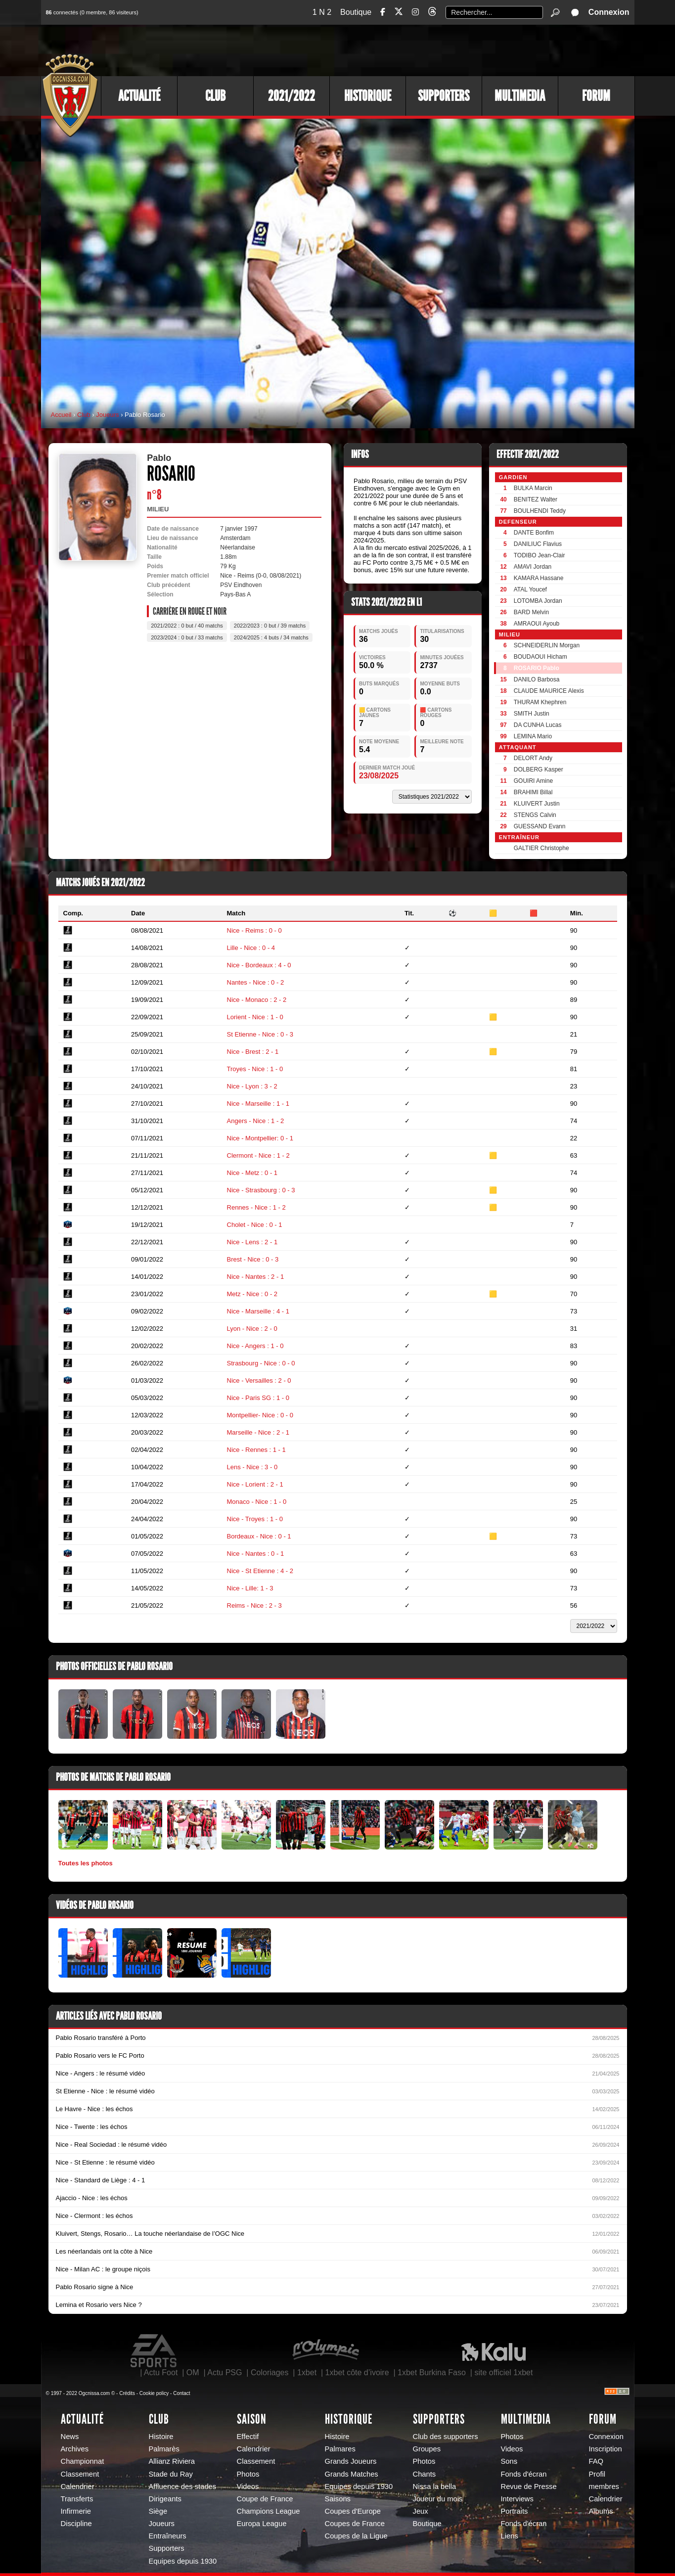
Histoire (161, 2436)
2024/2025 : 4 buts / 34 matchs (271, 637)
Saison (252, 2419)
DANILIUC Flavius (538, 544)
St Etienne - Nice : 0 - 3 (260, 1034)
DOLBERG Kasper (538, 769)
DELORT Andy (533, 758)
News (70, 2436)
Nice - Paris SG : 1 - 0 (258, 1397)
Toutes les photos (85, 1863)
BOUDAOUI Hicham (540, 656)
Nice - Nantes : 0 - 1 (255, 1553)
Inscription (605, 2449)
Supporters (443, 96)
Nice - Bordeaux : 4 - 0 (259, 965)
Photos (248, 2474)
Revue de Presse (529, 2486)
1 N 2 (322, 12)
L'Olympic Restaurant (325, 2351)
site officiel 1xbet (503, 2372)
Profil (597, 2474)
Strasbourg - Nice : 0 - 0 (261, 1363)
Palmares (340, 2449)
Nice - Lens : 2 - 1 (252, 1242)
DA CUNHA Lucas (538, 725)
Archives (75, 2449)
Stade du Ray (171, 2474)
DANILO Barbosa (537, 679)
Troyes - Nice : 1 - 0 (255, 1069)
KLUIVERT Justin (537, 803)
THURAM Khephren (540, 702)
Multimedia (520, 96)
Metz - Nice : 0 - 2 (252, 1294)
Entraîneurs (167, 2536)
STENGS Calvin (535, 815)
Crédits (127, 2393)
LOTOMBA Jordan (538, 600)
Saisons (338, 2499)
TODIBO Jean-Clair (539, 555)
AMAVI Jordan (532, 566)
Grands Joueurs (351, 2461)
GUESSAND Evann (540, 826)
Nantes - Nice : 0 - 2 (255, 982)
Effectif (248, 2436)
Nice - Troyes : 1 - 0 (255, 1519)
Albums (601, 2511)
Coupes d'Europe (353, 2511)
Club (215, 96)
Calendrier (77, 2486)
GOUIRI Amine (533, 780)
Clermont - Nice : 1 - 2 (258, 1155)
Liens (509, 2536)
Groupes (427, 2449)
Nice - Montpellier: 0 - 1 (260, 1138)
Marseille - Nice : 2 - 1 (258, 1432)
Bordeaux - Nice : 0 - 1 (259, 1536)
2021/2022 (291, 96)
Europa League (262, 2524)
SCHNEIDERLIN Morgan (547, 645)
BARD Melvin (531, 612)
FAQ (596, 2461)
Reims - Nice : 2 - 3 (254, 1605)
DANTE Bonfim (534, 532)
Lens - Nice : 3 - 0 (252, 1467)
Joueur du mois (438, 2499)
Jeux (420, 2511)
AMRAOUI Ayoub (536, 623)
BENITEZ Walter (535, 499)
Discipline (76, 2524)
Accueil (61, 414)
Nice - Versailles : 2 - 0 (259, 1380)
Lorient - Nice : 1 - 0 (255, 1017)
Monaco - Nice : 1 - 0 (257, 1501)
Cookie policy (154, 2393)
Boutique (355, 12)
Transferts (77, 2499)
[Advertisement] (453, 49)
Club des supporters (445, 2436)
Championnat (82, 2461)
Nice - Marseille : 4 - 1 (258, 1311)
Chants (424, 2474)
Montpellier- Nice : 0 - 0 (260, 1415)
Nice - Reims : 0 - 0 (254, 930)
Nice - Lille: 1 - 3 (250, 1588)
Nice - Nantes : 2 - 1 (255, 1276)
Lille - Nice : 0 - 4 (251, 947)
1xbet (306, 2372)
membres (604, 2486)
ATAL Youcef (530, 589)
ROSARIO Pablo (536, 668)
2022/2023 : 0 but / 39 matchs (270, 626)
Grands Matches (351, 2474)
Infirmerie (76, 2511)
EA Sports (154, 2351)
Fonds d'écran (524, 2474)
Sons (509, 2461)
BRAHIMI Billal (533, 792)
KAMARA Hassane (539, 578)
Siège (158, 2511)
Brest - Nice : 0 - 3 (253, 1259)
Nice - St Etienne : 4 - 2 (260, 1571)
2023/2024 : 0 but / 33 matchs (187, 637)
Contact (181, 2393)
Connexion (609, 12)
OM (192, 2372)
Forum (596, 96)
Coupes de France (355, 2524)
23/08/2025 (379, 775)
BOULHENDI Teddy (540, 510)
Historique (367, 96)
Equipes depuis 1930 (183, 2561)
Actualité (139, 96)
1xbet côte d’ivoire (357, 2372)
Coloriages (269, 2372)
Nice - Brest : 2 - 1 (253, 1051)
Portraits (514, 2511)
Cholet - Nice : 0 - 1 (254, 1224)
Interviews (517, 2499)
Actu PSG (224, 2372)
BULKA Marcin (533, 488)
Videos (248, 2486)
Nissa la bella (434, 2486)
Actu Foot (161, 2372)
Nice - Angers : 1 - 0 (255, 1346)
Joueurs (107, 414)
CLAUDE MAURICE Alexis (549, 690)
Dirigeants (165, 2499)
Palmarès (164, 2449)
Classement (80, 2474)
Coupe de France (265, 2499)
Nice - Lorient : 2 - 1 (255, 1484)
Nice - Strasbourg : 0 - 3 (261, 1190)
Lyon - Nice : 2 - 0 (252, 1328)
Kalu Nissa (493, 2351)
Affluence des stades (183, 2486)
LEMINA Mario (533, 736)
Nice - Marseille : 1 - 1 (258, 1103)
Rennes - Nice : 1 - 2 (256, 1207)
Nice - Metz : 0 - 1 (252, 1172)
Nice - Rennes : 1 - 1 (256, 1449)
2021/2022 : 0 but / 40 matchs (187, 626)
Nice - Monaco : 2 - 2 (257, 999)
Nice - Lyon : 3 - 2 (252, 1086)
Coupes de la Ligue (356, 2536)
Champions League (268, 2511)
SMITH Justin (531, 713)
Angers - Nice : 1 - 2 (255, 1121)
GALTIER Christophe (541, 848)
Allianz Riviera (172, 2461)
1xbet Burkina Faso (432, 2372)
